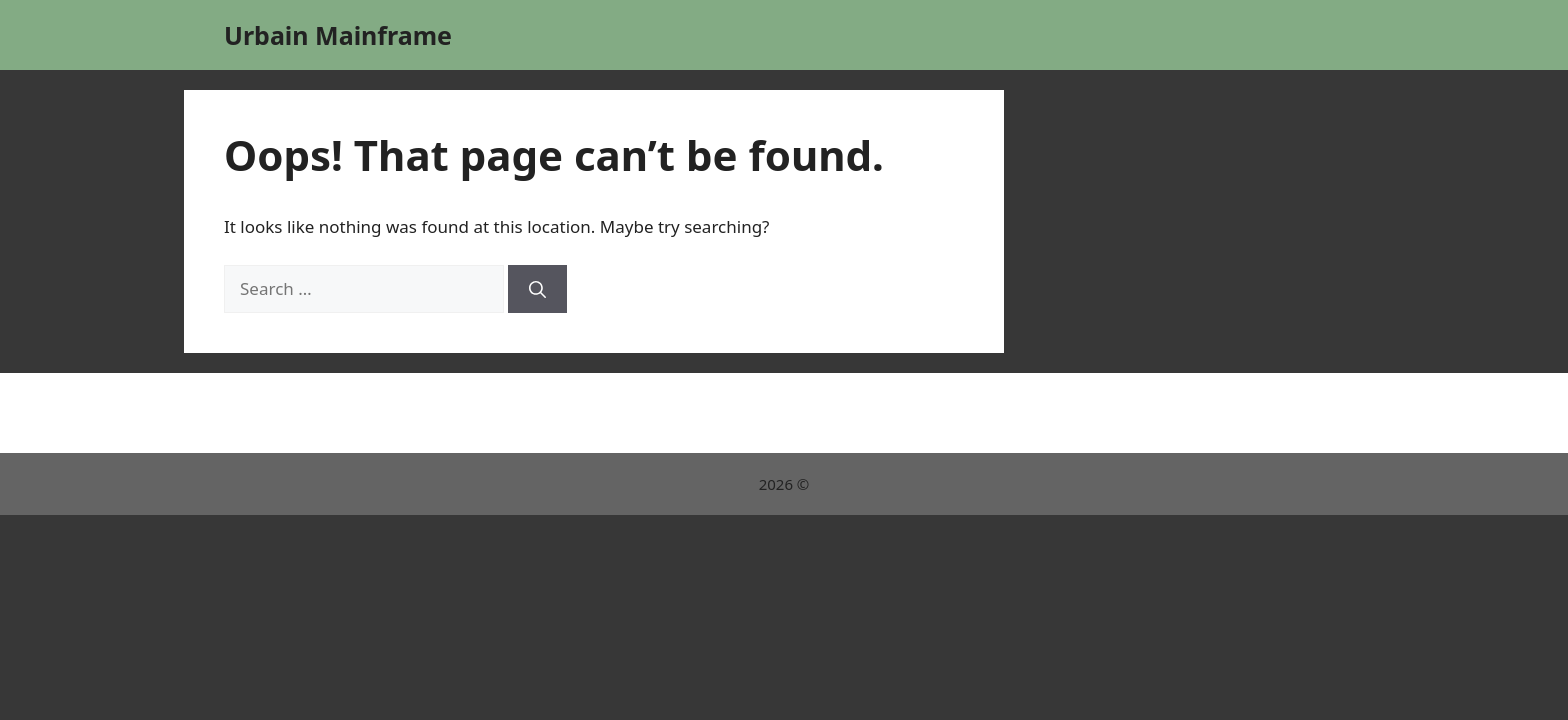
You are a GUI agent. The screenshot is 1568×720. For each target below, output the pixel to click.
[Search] (537, 289)
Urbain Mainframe (338, 35)
